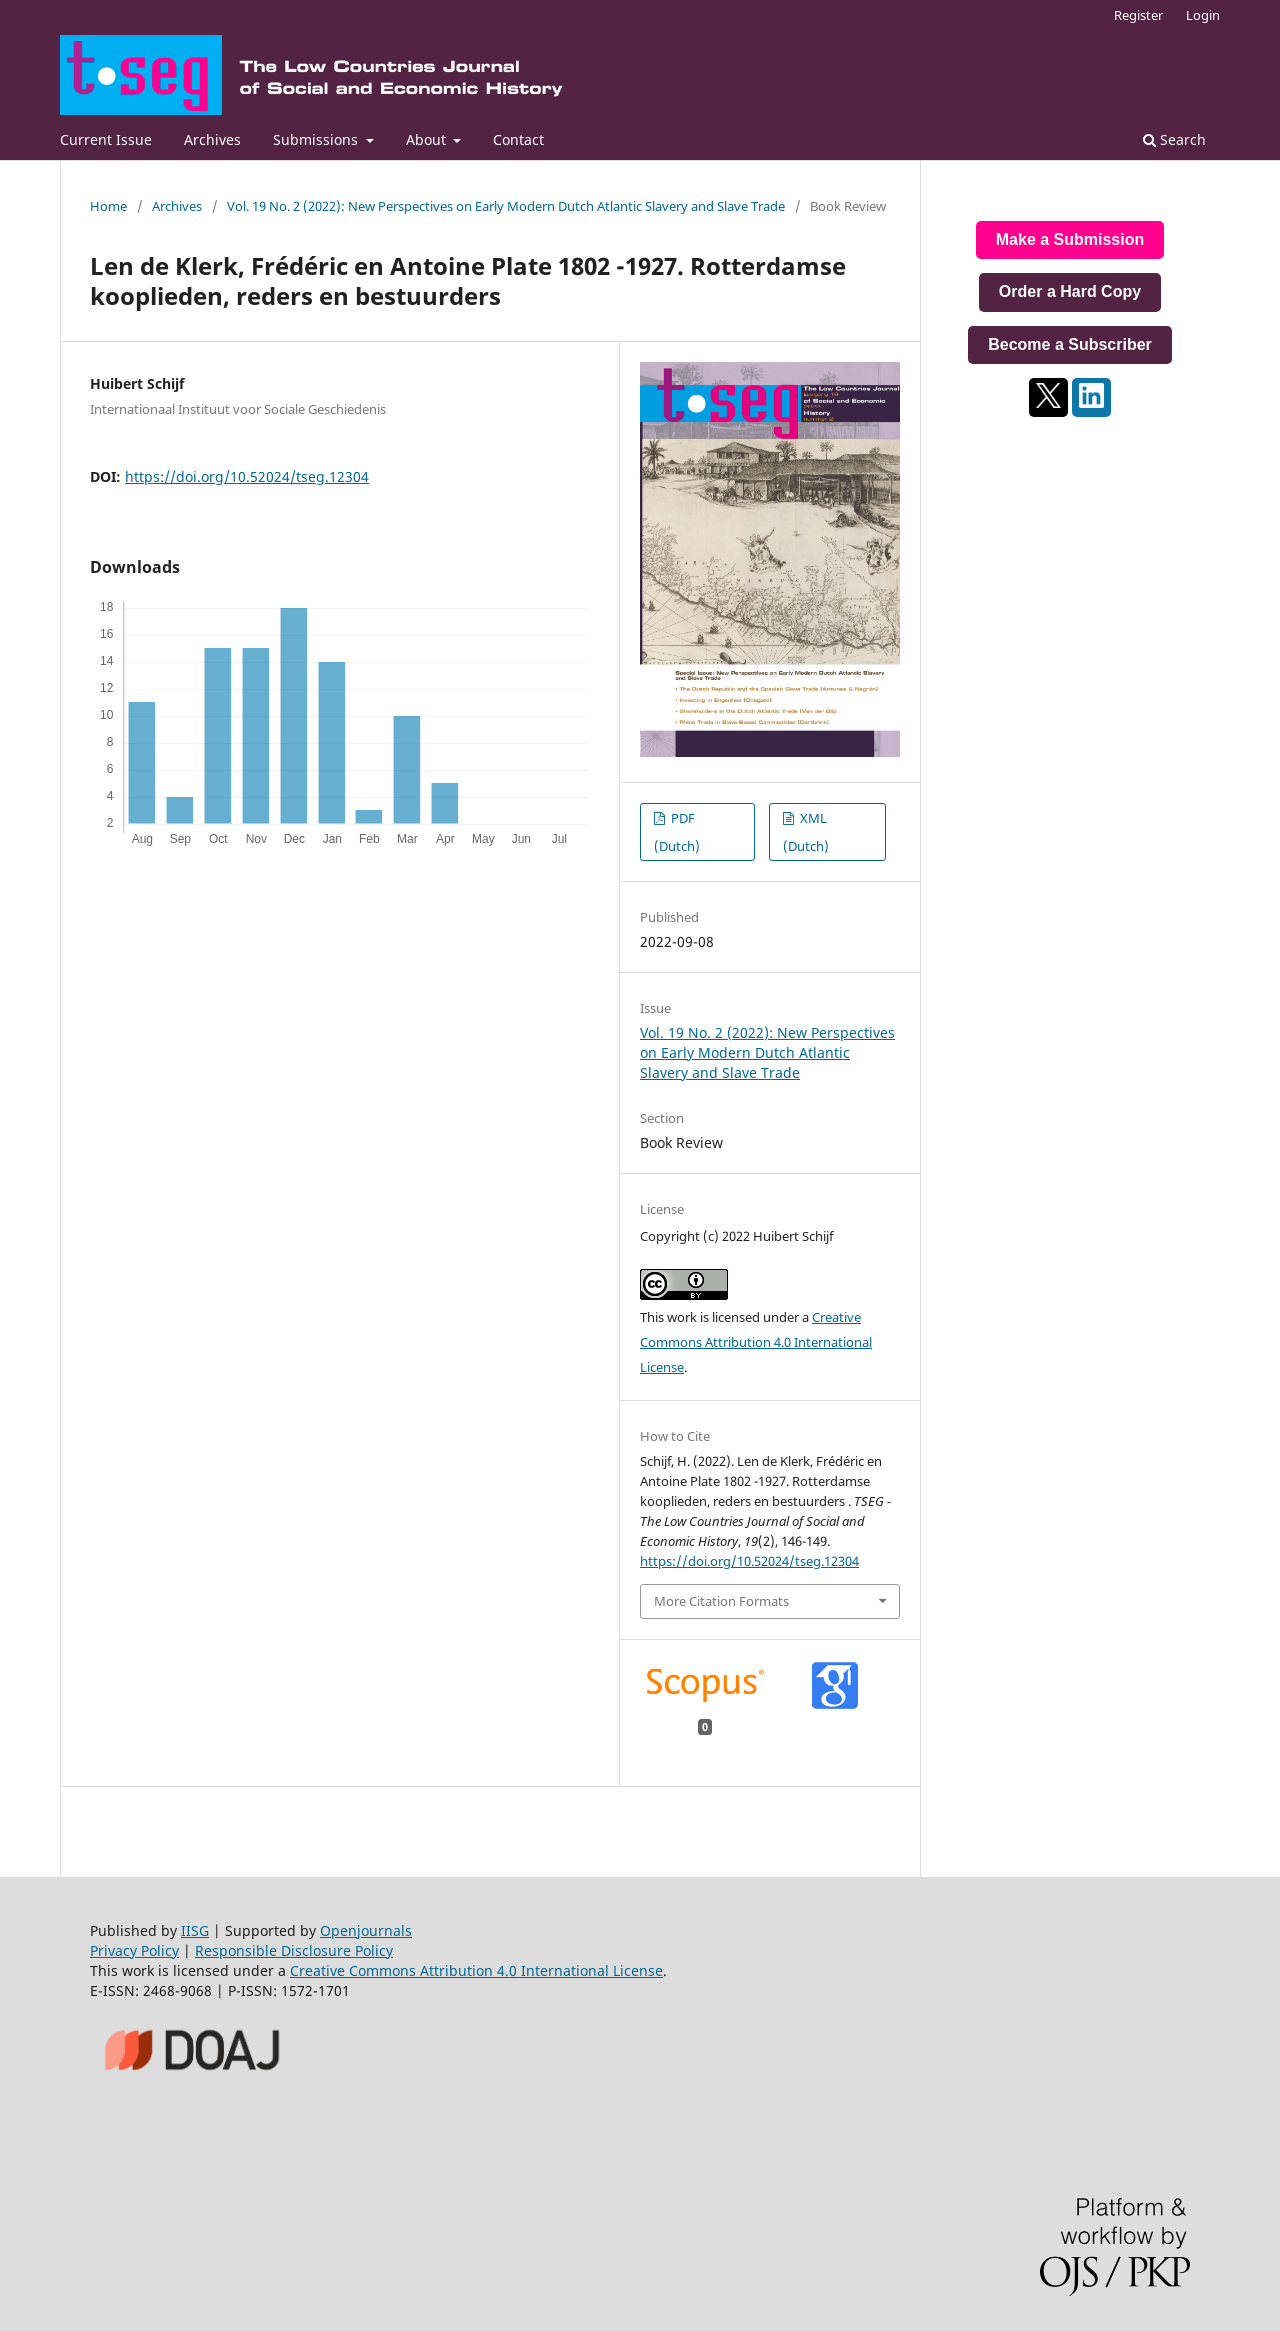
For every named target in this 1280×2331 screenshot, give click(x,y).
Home (108, 206)
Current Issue (106, 139)
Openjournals (366, 1930)
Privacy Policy (134, 1950)
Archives (212, 139)
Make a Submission (1070, 239)
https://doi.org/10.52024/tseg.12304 (247, 476)
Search (1174, 139)
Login (1203, 15)
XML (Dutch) (806, 832)
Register (1138, 15)
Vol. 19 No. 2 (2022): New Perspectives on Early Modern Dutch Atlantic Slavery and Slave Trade (506, 206)
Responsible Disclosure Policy (294, 1950)
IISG (195, 1930)
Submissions (317, 139)
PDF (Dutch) (677, 832)
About (428, 139)
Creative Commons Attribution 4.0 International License (756, 1342)
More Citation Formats (721, 1601)
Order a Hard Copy (1070, 291)
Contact (518, 139)
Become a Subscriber (1070, 344)
